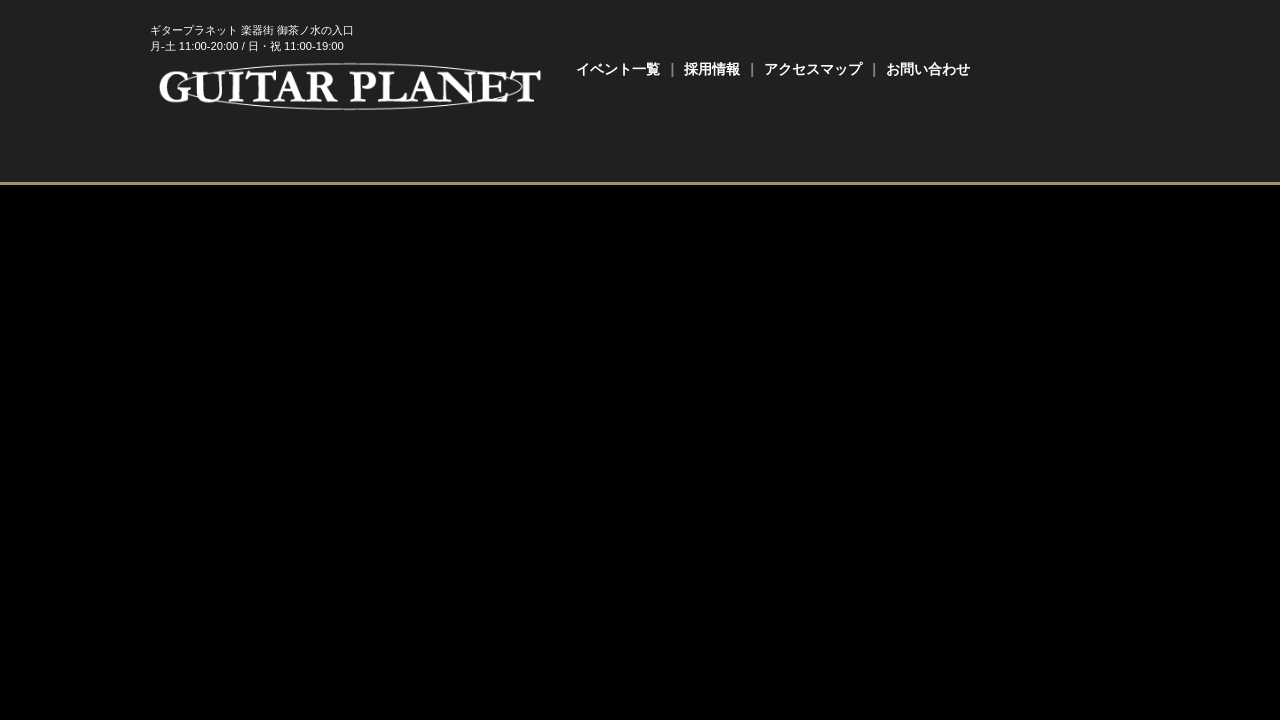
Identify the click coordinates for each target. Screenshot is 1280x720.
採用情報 (712, 69)
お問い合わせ (928, 69)
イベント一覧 (618, 69)
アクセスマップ (813, 69)
